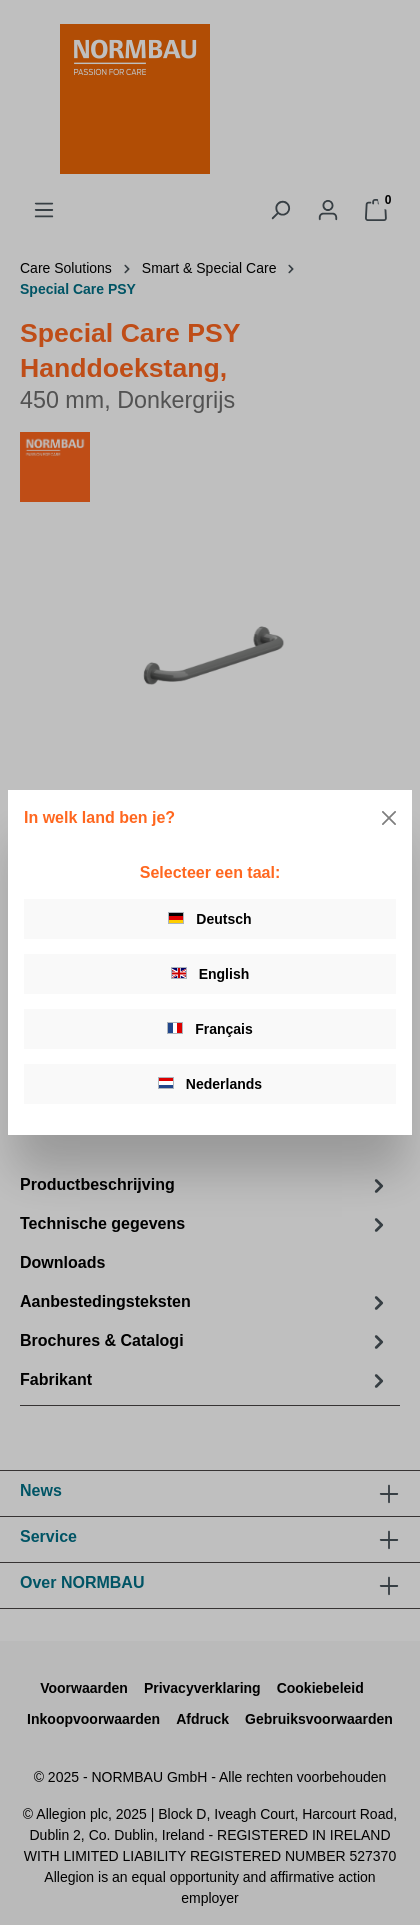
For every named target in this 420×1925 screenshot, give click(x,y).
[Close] (389, 818)
